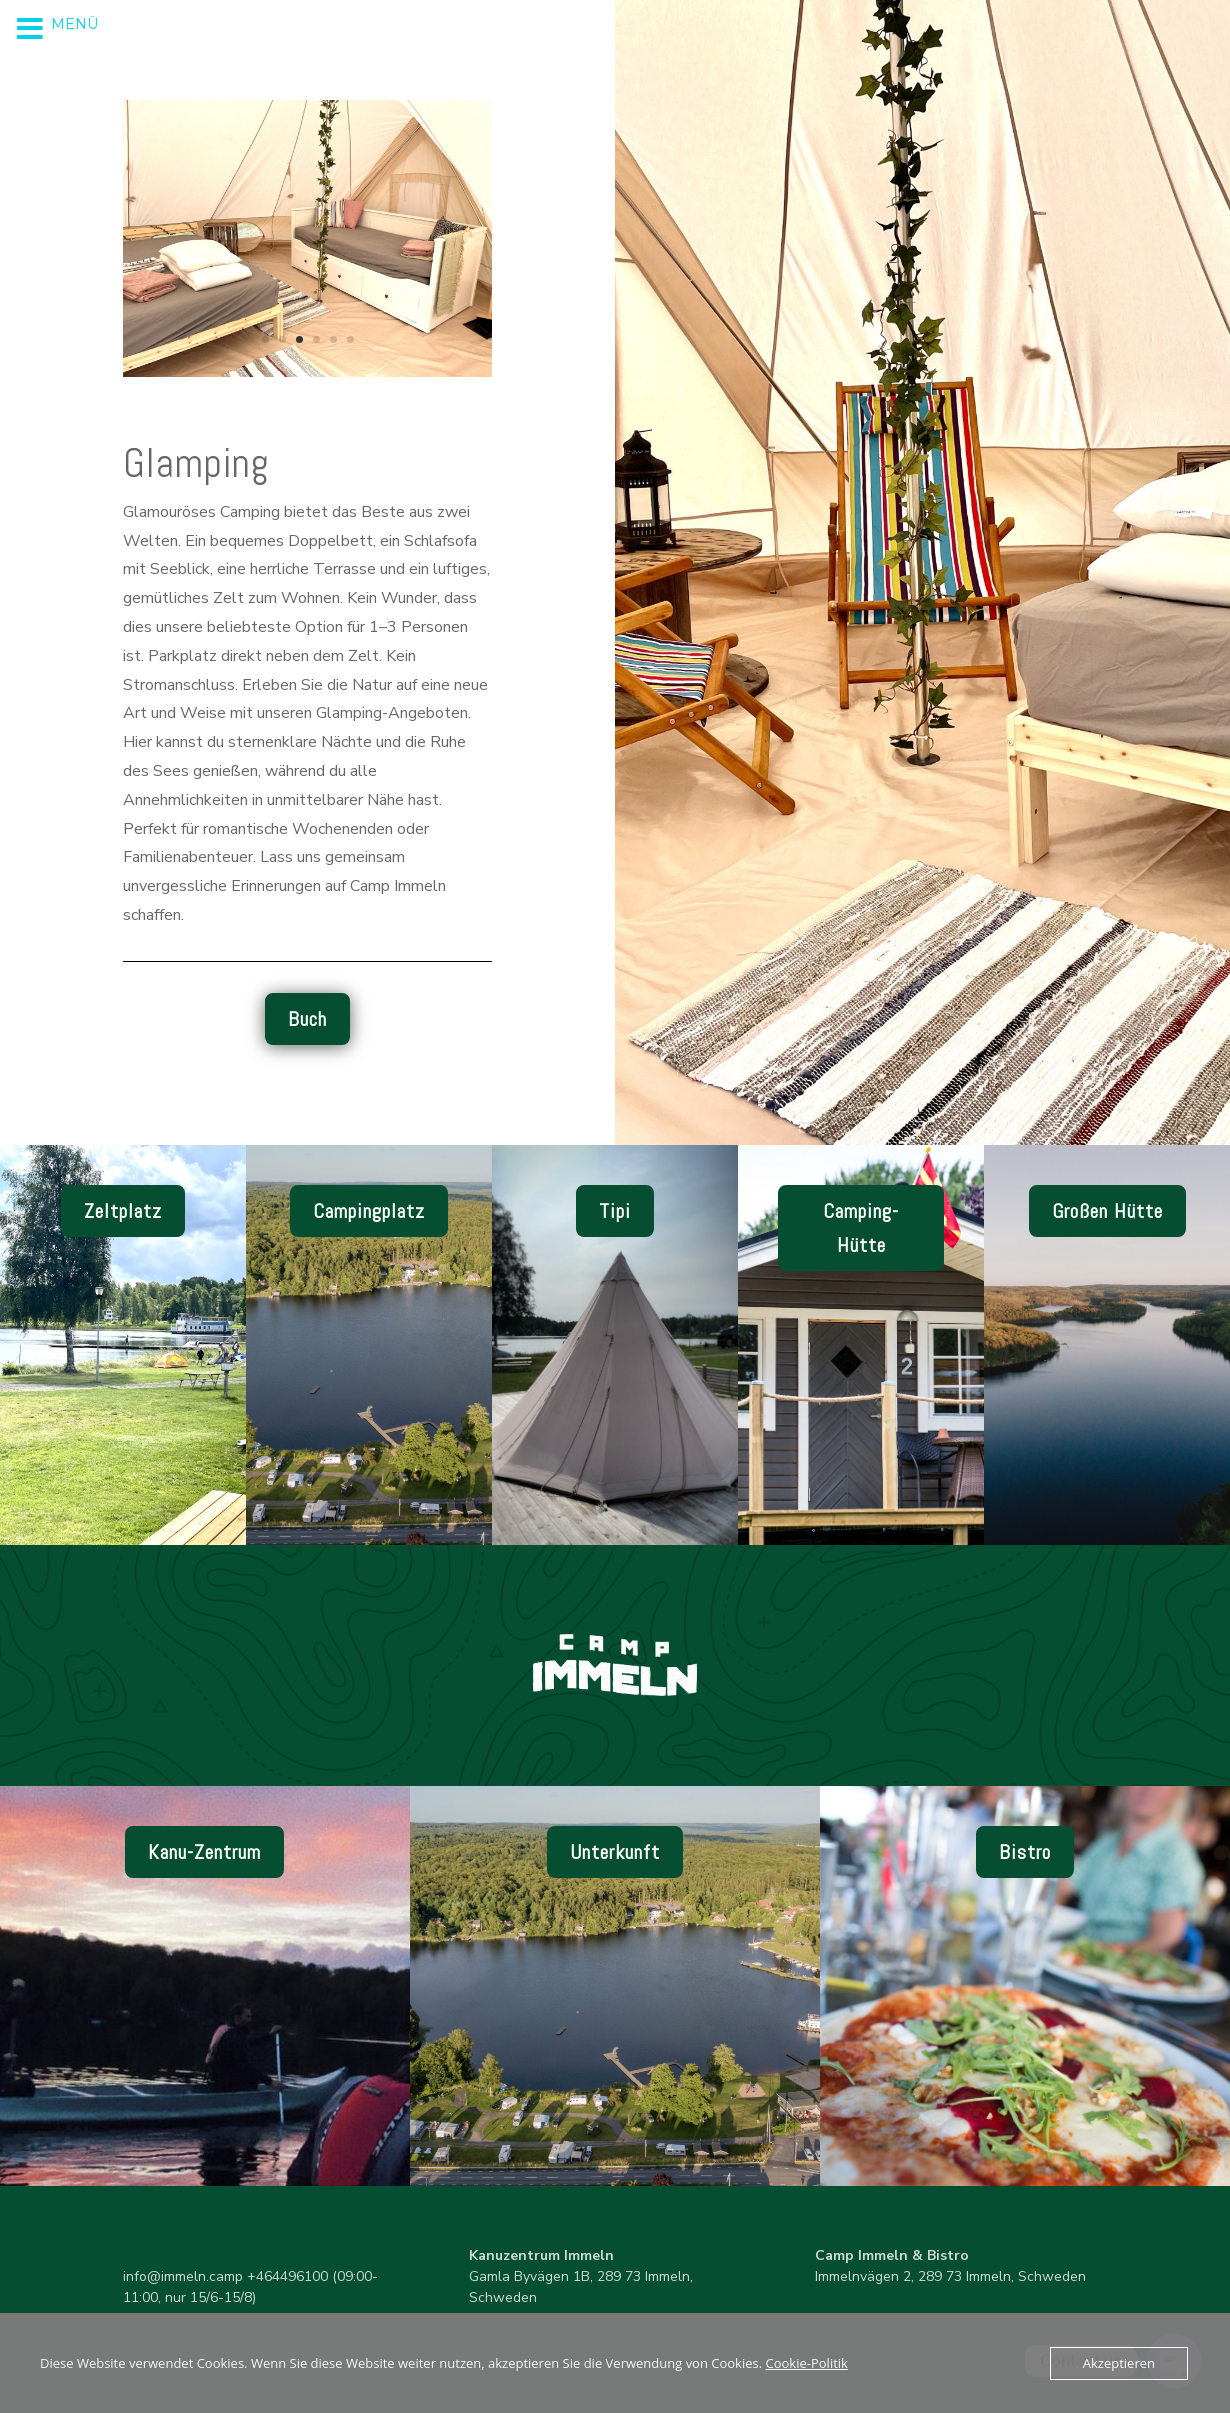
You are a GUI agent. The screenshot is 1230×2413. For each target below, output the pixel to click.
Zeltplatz (123, 1211)
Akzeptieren (1119, 2363)
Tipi (615, 1211)
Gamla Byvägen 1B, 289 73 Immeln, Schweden (581, 2276)
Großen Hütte (1107, 1211)
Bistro (1025, 1852)
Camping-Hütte (861, 1228)
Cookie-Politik (807, 2363)
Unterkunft (615, 1852)
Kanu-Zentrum (204, 1852)
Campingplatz (369, 1211)
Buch (307, 1019)
